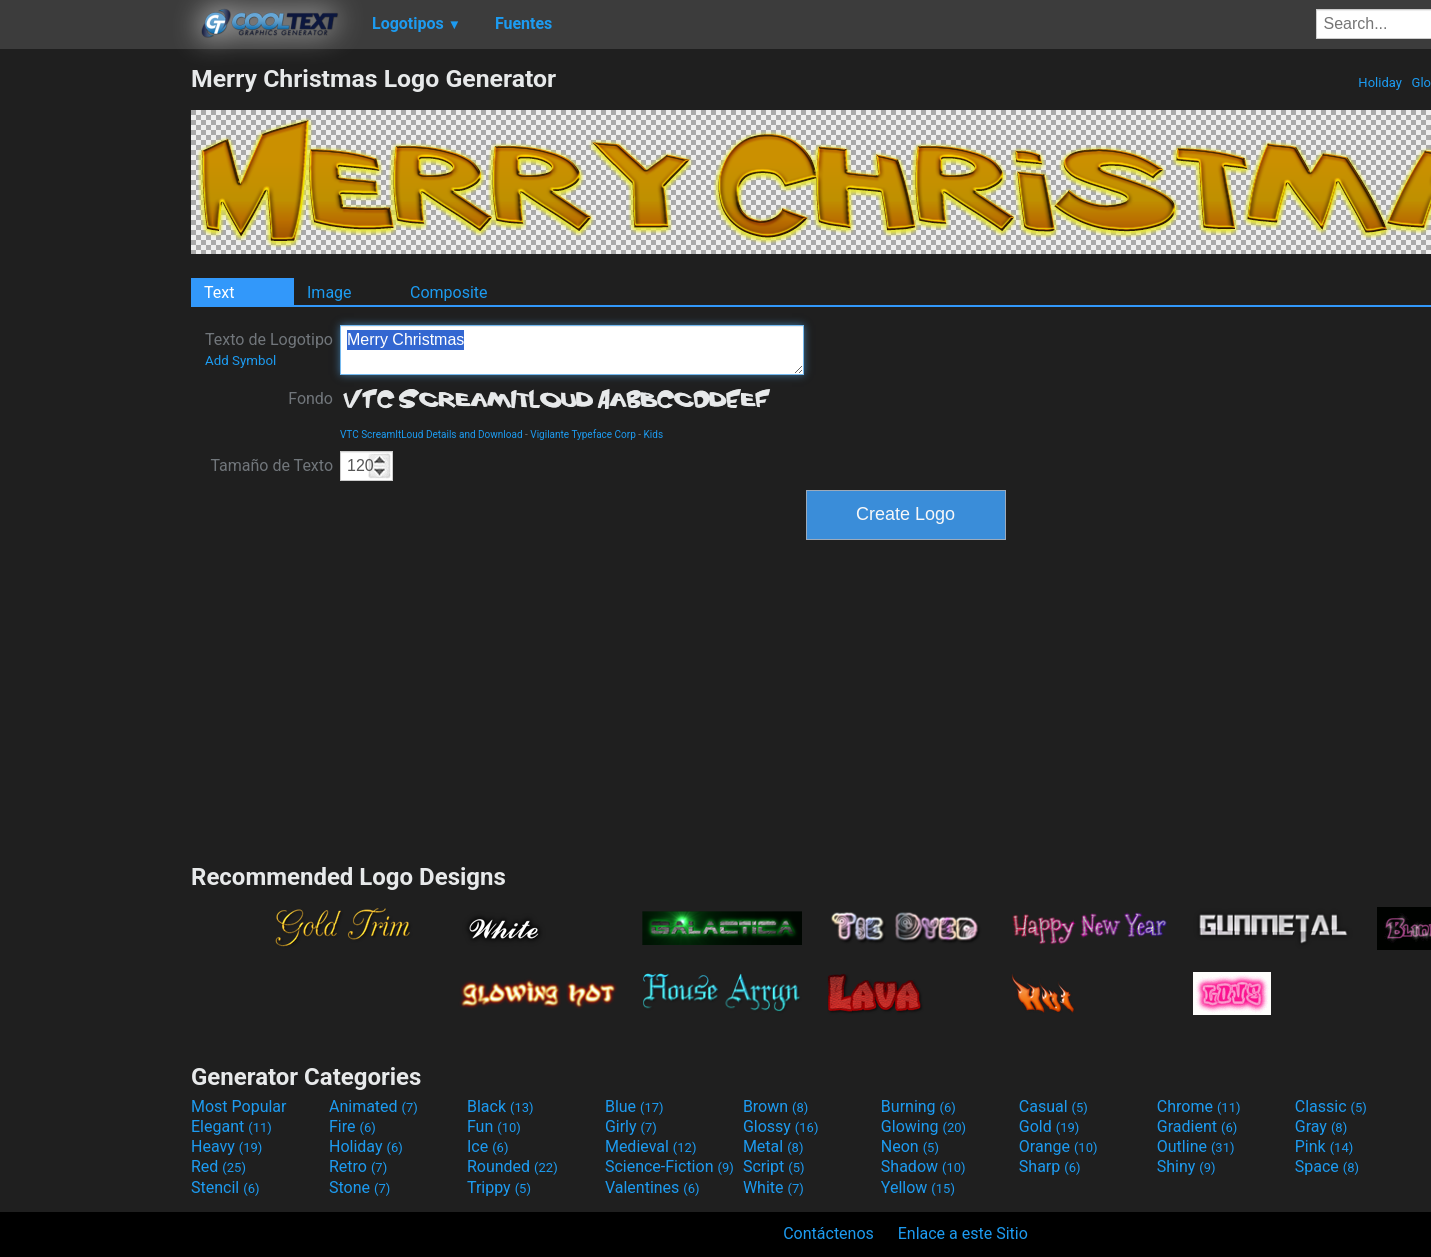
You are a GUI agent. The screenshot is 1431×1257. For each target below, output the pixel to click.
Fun (494, 1126)
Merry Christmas (572, 350)
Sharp (1050, 1166)
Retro (358, 1166)
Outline (1196, 1146)
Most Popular (239, 1106)
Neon (910, 1146)
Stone (359, 1187)
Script (774, 1166)
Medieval (651, 1146)
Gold (1049, 1126)
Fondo (310, 398)
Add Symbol (240, 360)
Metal (773, 1146)
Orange (1058, 1146)
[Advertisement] (95, 364)
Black (500, 1106)
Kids (654, 434)
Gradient (1197, 1126)
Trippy (499, 1187)
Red (218, 1166)
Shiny (1186, 1166)
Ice (487, 1146)
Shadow (923, 1166)
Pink (1324, 1146)
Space (1327, 1166)
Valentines (652, 1187)
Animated (373, 1106)
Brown (775, 1106)
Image (329, 292)
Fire (352, 1126)
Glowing (923, 1126)
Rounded (512, 1166)
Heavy (226, 1146)
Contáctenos (828, 1233)
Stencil (225, 1187)
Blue (634, 1106)
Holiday (1380, 82)
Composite (449, 292)
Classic (1331, 1106)
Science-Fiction (669, 1166)
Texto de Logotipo (269, 349)
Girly (631, 1126)
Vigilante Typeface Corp (583, 434)
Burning (918, 1106)
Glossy (781, 1126)
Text (219, 292)
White (773, 1187)
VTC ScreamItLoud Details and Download (431, 434)
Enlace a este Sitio (963, 1233)
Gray (1321, 1126)
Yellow (918, 1187)
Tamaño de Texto (271, 465)
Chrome (1199, 1106)
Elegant (231, 1126)
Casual (1053, 1106)
